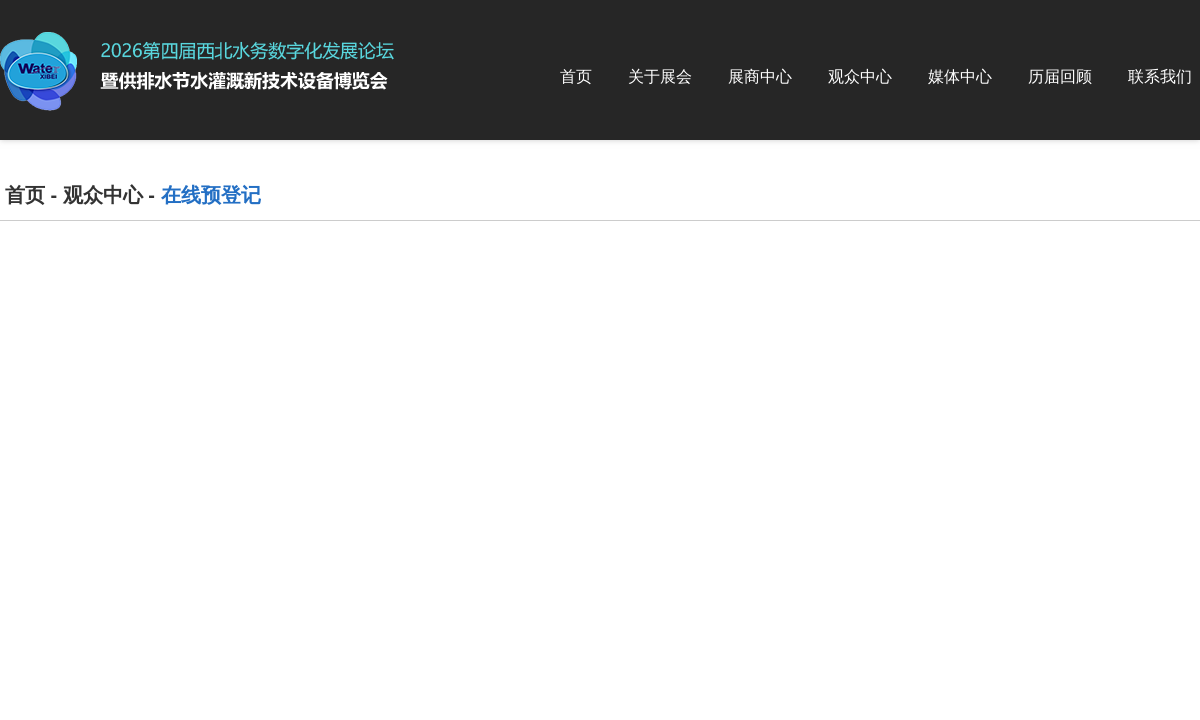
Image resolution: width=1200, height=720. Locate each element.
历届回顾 (1060, 76)
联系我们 (1160, 76)
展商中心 (760, 76)
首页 (576, 76)
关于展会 (660, 76)
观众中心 (860, 76)
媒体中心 (960, 76)
